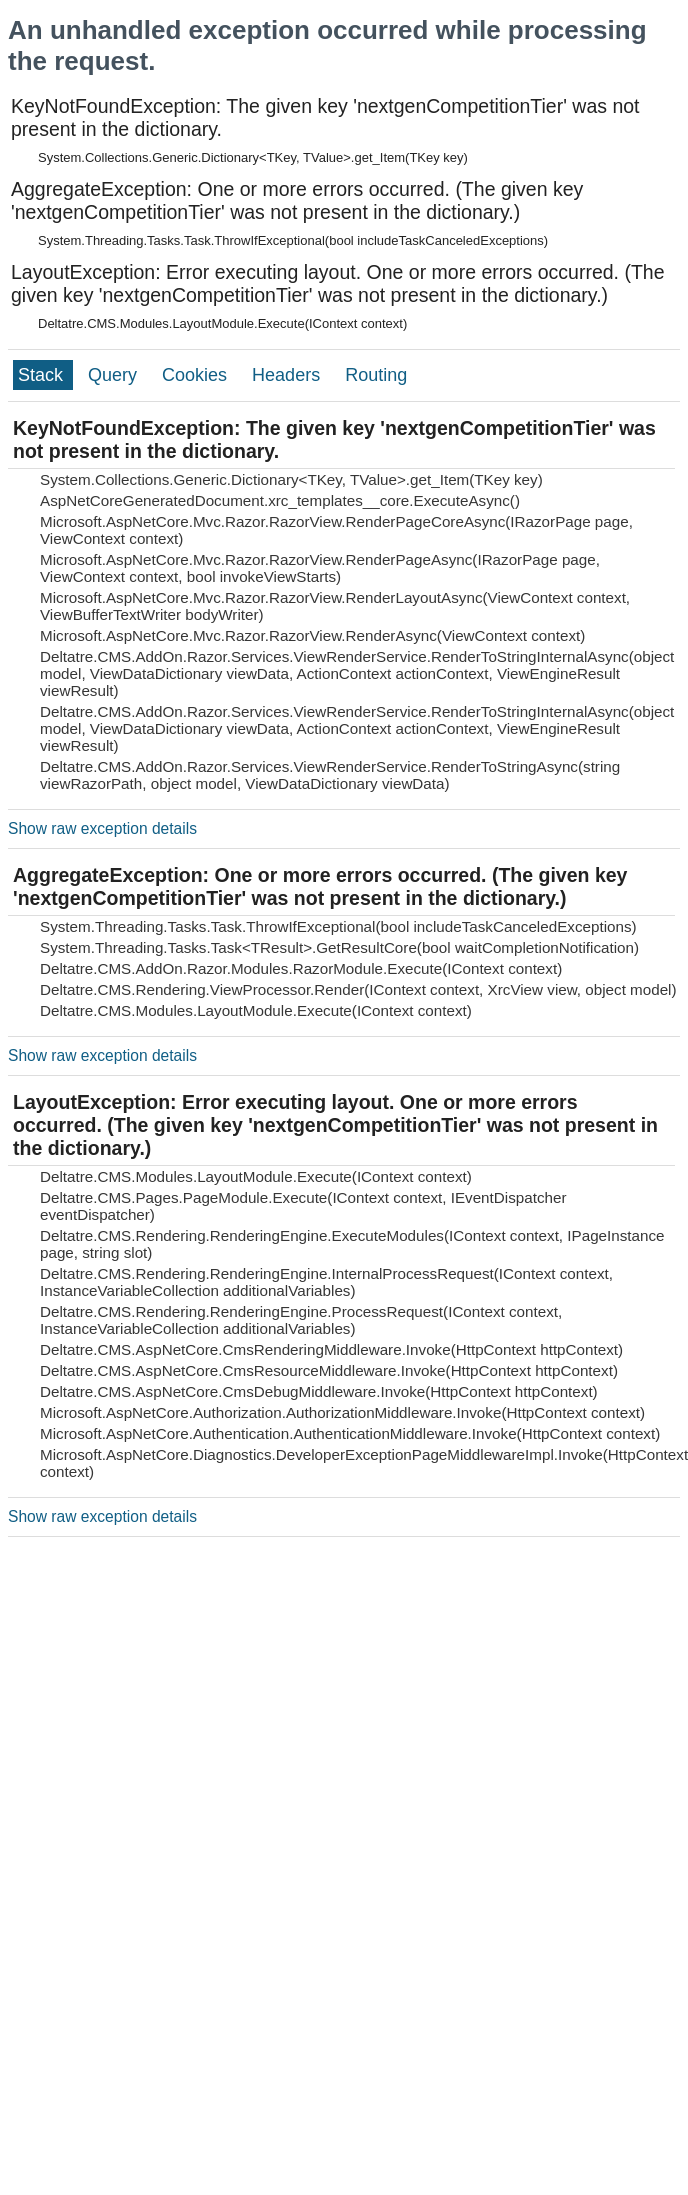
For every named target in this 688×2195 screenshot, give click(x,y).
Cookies (197, 375)
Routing (376, 375)
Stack (43, 375)
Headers (288, 375)
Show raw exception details (102, 828)
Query (115, 375)
